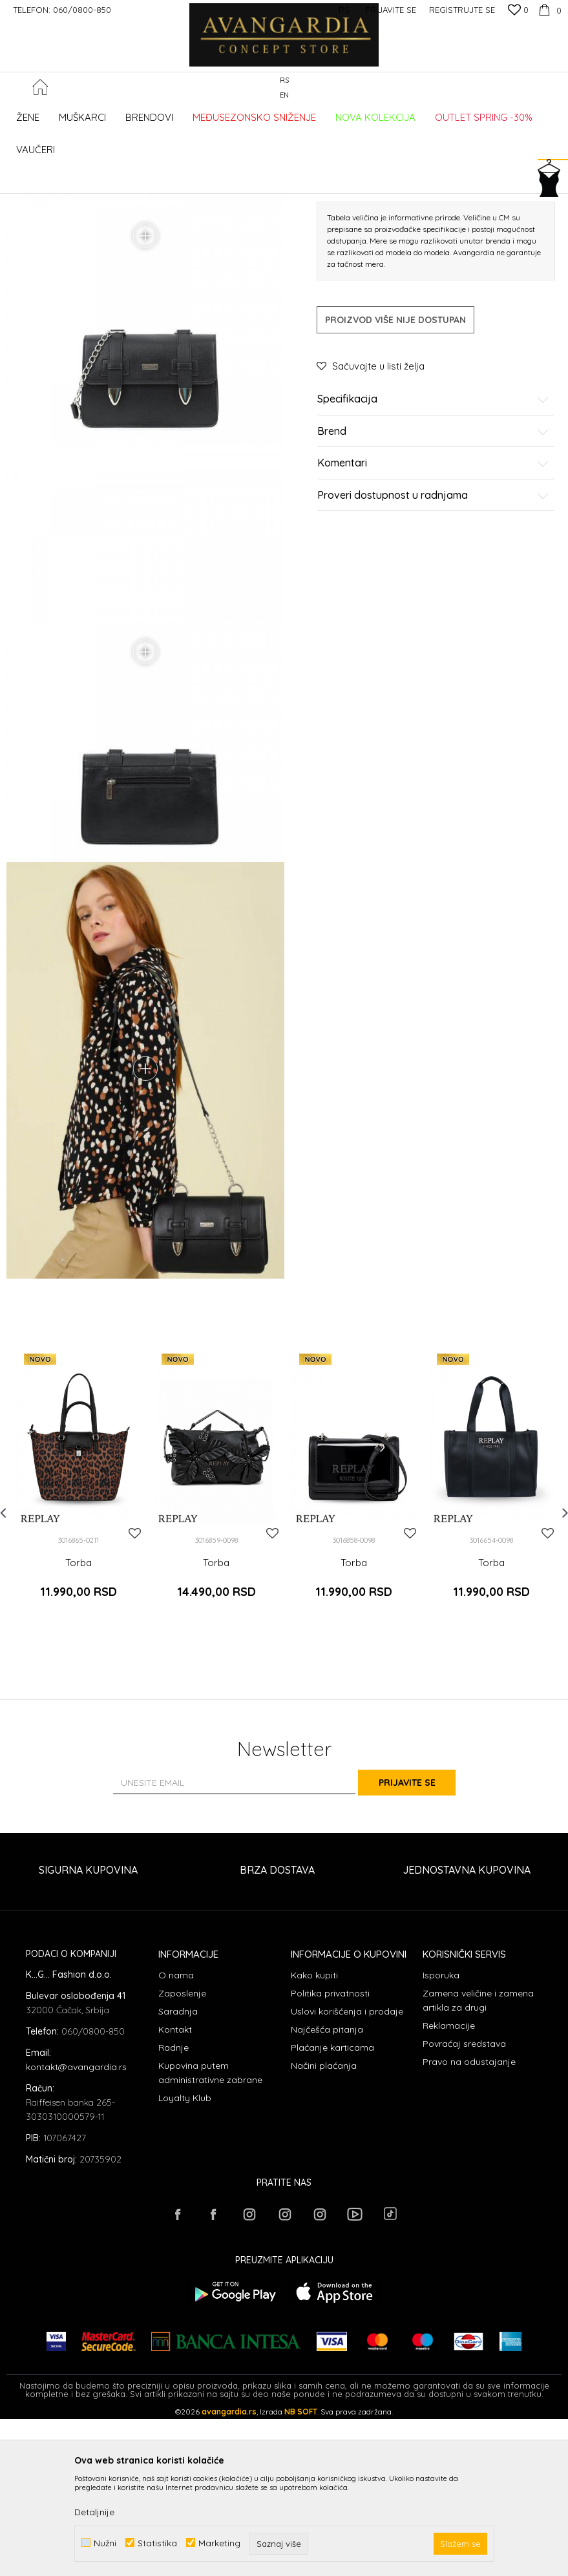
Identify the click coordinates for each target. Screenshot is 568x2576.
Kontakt (175, 2193)
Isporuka (441, 2138)
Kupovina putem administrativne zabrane (210, 2236)
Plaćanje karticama (332, 2211)
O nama (176, 2138)
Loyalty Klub (184, 2261)
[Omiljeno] (518, 11)
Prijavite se (425, 1945)
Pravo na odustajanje (469, 2225)
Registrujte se (462, 10)
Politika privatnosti (330, 2156)
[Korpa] (548, 9)
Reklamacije (449, 2189)
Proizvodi (142, 176)
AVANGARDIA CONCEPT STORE (61, 176)
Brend (433, 592)
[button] (555, 151)
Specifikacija (433, 560)
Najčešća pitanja (327, 2193)
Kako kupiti (314, 2138)
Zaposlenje (182, 2156)
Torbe (230, 176)
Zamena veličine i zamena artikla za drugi (478, 2164)
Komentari (433, 624)
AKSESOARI (189, 176)
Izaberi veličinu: (348, 338)
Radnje (173, 2211)
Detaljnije (94, 2512)
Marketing (219, 2543)
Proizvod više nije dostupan (395, 481)
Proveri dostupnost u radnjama (433, 656)
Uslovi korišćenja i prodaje (347, 2175)
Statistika (157, 2543)
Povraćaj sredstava (464, 2207)
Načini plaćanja (324, 2229)
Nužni (105, 2543)
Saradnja (178, 2175)
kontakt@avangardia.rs (76, 2230)
